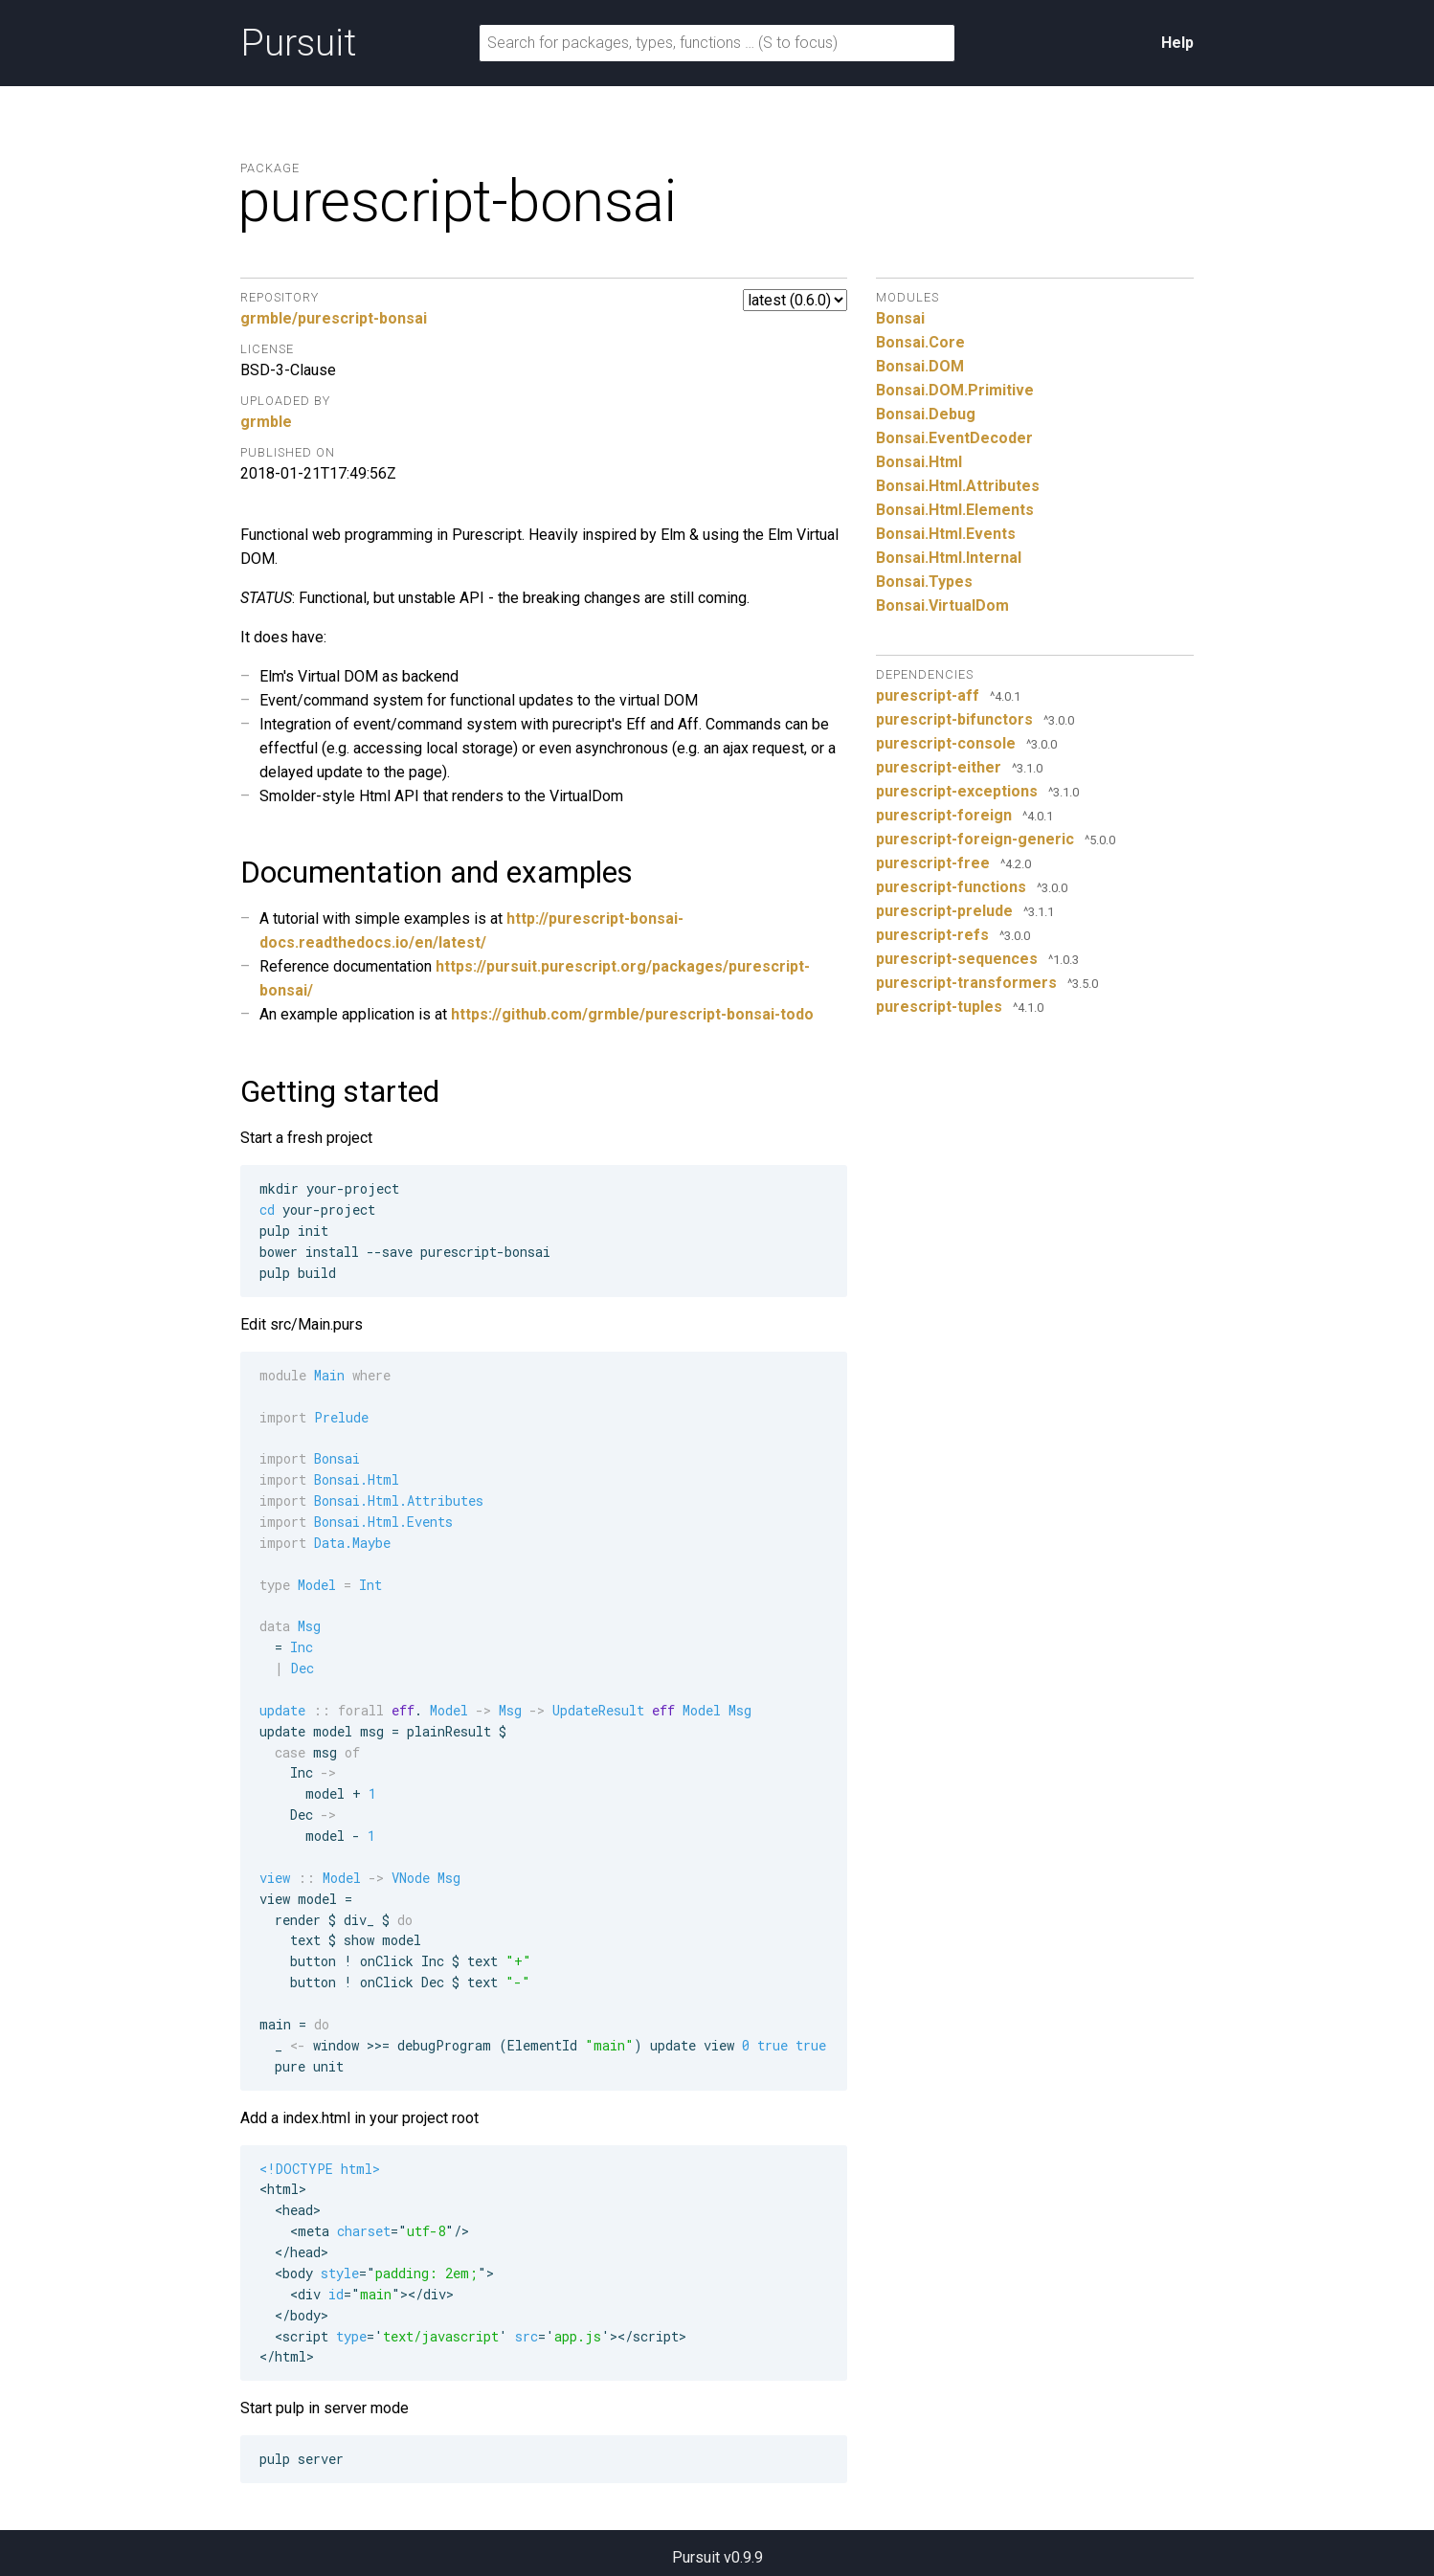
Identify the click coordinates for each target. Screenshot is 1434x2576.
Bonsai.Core (920, 342)
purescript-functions (951, 887)
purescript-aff (927, 695)
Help (1177, 43)
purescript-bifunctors (954, 719)
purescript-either (938, 767)
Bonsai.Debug (925, 414)
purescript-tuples (939, 1006)
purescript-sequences (957, 959)
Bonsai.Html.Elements (955, 510)
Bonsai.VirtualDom (942, 605)
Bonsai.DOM (920, 366)
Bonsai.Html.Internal (948, 558)
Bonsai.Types (924, 581)
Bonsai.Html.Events (946, 534)
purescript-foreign (944, 815)
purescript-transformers (966, 983)
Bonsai (900, 318)
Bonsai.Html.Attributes (958, 486)
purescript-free (933, 863)
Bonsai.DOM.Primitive (955, 390)
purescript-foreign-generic (975, 839)
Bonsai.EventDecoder (954, 438)
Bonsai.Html (919, 462)
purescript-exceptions (957, 791)
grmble (266, 422)
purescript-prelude (944, 911)
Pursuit (298, 43)
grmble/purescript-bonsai (333, 318)
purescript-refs (932, 935)
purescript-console (946, 743)
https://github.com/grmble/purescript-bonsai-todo (632, 1014)
